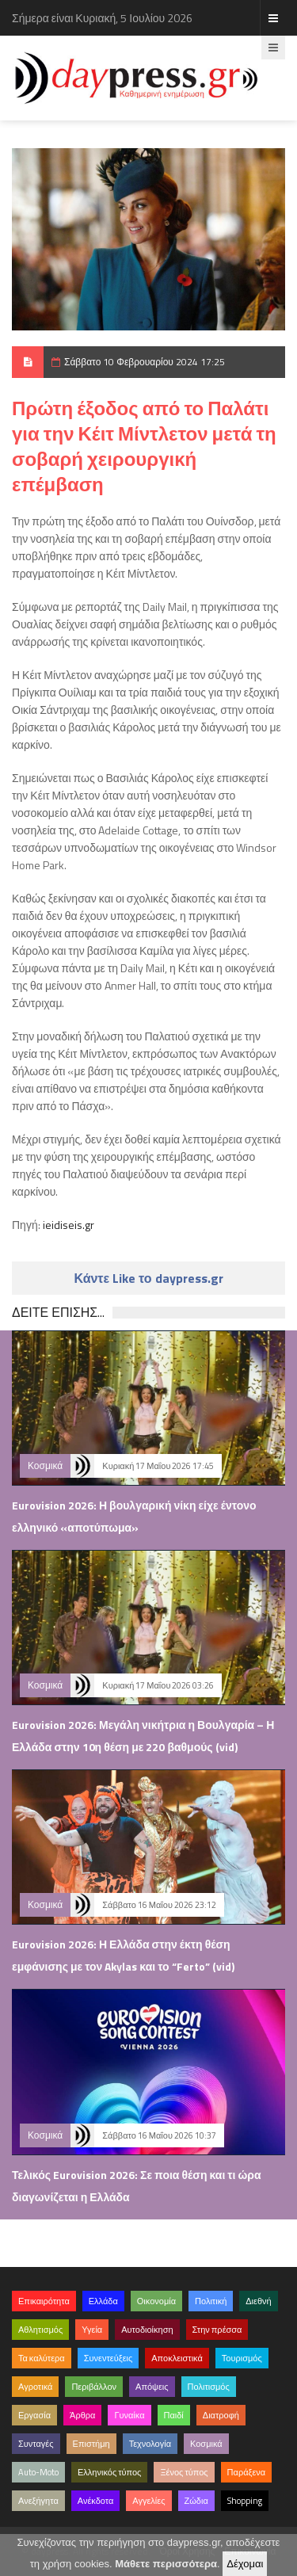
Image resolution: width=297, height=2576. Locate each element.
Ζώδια (196, 2500)
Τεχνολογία (150, 2443)
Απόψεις (152, 2386)
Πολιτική (211, 2301)
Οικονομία (156, 2301)
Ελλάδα (103, 2301)
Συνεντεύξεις (108, 2358)
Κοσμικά (45, 1465)
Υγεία (92, 2329)
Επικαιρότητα (44, 2301)
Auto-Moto (38, 2472)
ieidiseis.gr (68, 1224)
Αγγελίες (148, 2500)
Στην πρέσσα (217, 2329)
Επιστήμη (91, 2443)
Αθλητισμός (40, 2329)
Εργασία (34, 2415)
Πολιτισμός (209, 2386)
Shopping (244, 2500)
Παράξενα (246, 2472)
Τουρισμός (242, 2358)
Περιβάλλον (93, 2386)
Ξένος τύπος (184, 2472)
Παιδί (174, 2415)
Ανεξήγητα (38, 2500)
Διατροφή (221, 2415)
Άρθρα (82, 2415)
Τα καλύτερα (41, 2358)
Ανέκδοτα (96, 2500)
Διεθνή (258, 2301)
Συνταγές (36, 2443)
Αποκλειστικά (177, 2358)
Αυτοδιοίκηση (147, 2329)
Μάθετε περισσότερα (166, 2564)
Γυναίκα (129, 2415)
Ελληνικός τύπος (109, 2472)
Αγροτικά (35, 2386)
